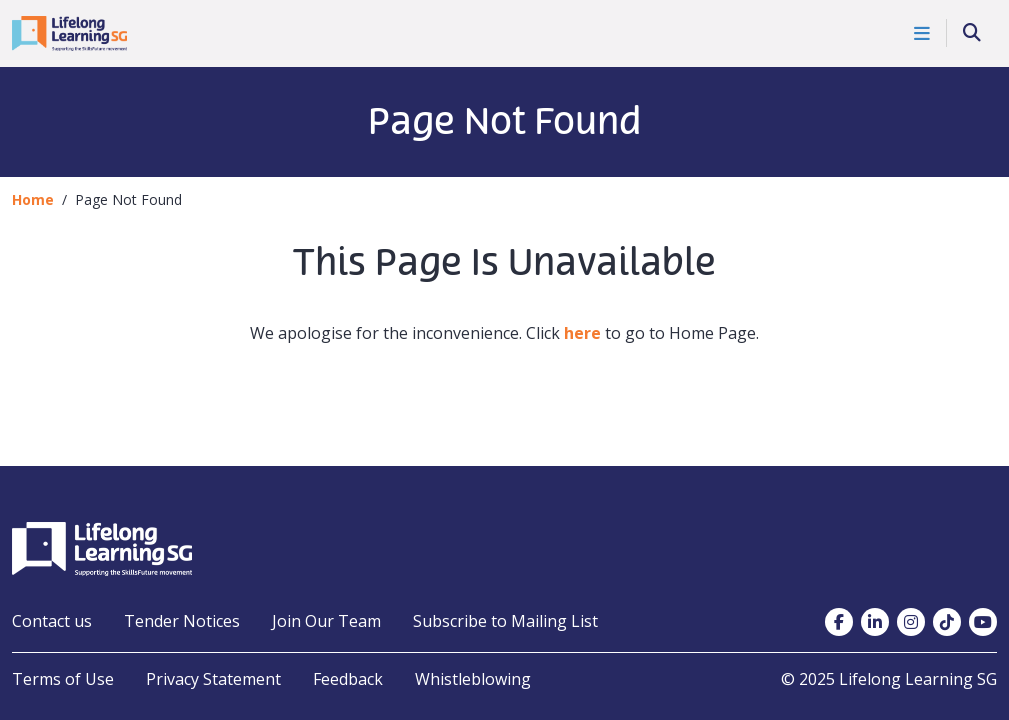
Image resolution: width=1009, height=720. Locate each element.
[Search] (972, 33)
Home (33, 199)
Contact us (52, 621)
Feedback (348, 679)
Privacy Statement (213, 679)
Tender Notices (182, 621)
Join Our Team (326, 621)
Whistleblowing (473, 679)
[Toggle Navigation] (922, 33)
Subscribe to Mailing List (505, 621)
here (582, 333)
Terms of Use (63, 679)
